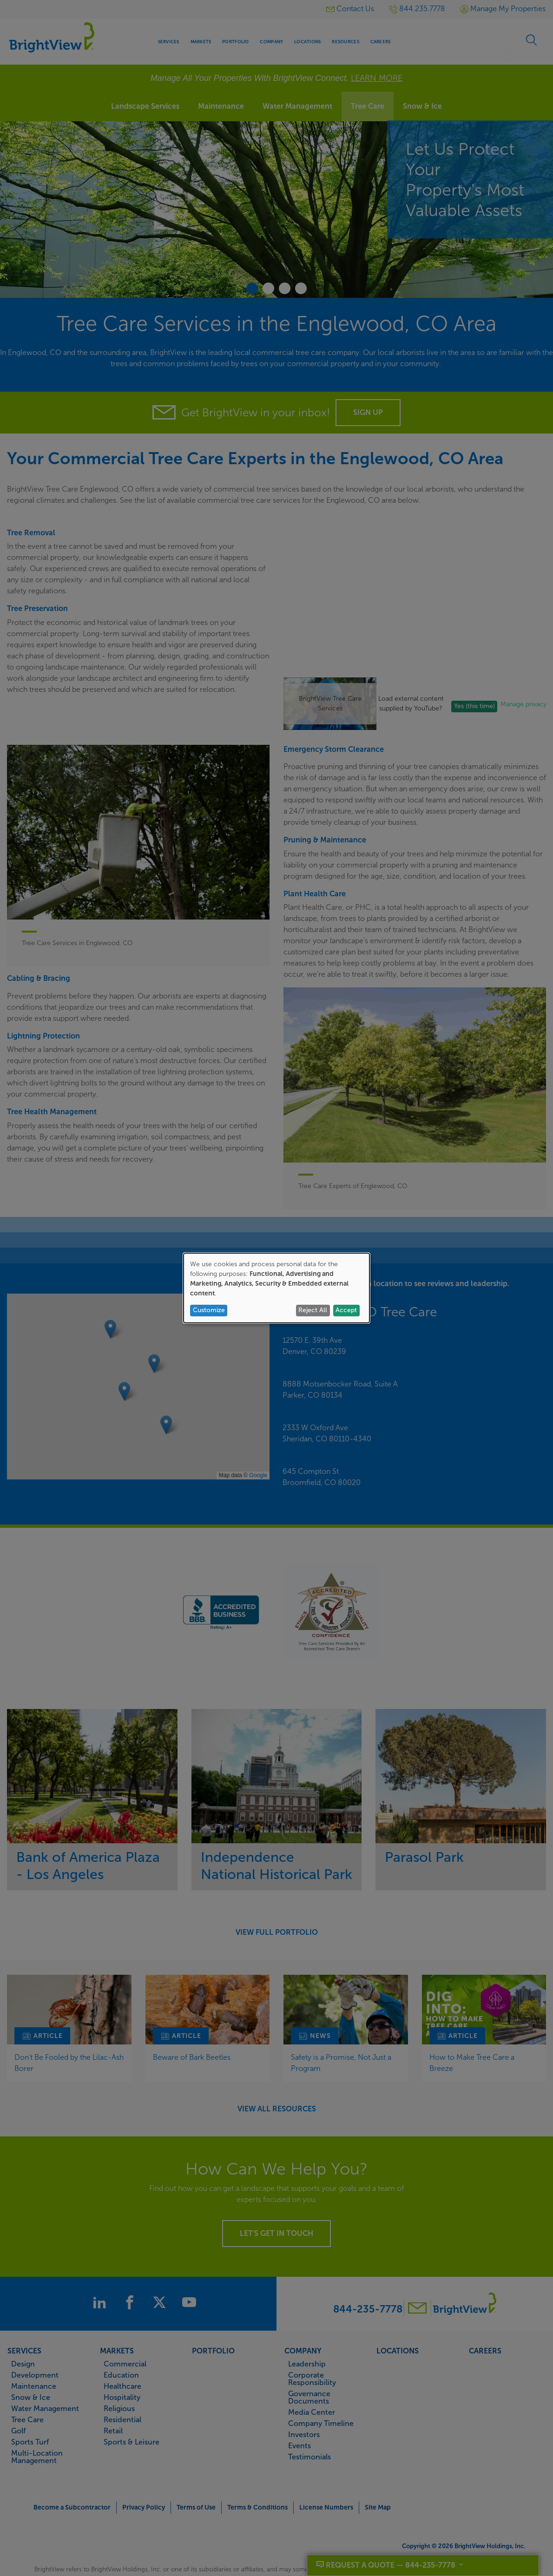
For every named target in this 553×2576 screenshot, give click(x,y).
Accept (346, 1310)
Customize (209, 1310)
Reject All (312, 1310)
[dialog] (276, 1288)
